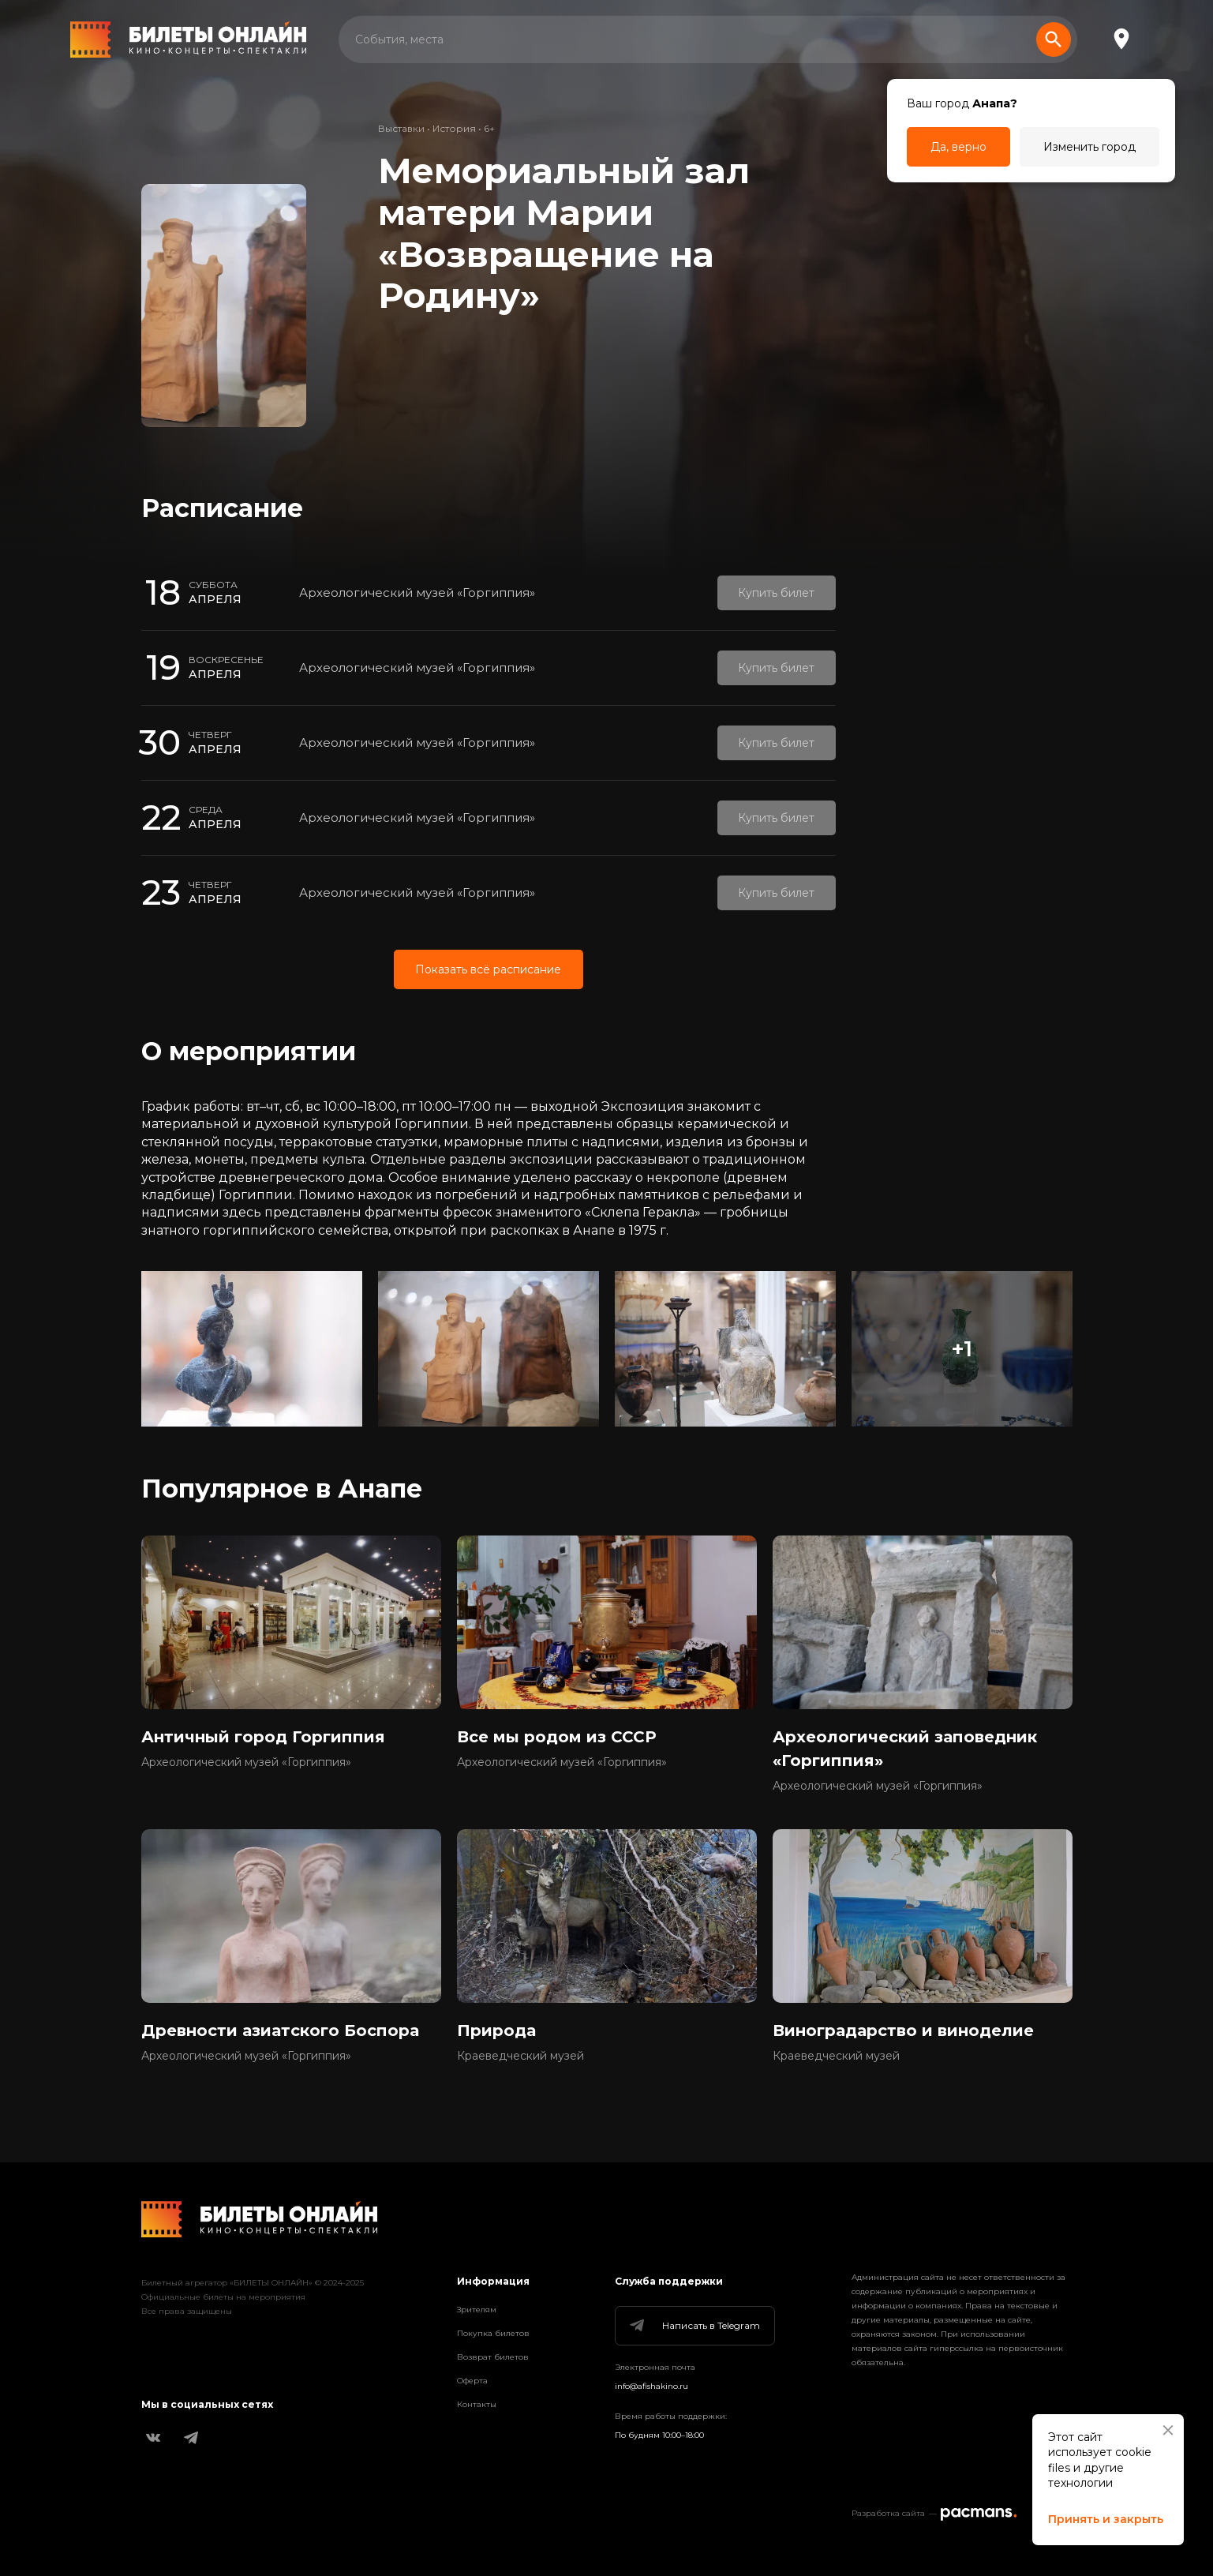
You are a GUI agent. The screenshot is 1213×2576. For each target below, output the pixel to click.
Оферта (472, 2380)
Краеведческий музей (520, 2056)
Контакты (476, 2404)
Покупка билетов (493, 2333)
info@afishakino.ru (651, 2386)
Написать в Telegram (693, 2325)
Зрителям (476, 2309)
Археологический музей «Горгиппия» (417, 592)
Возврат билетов (493, 2357)
